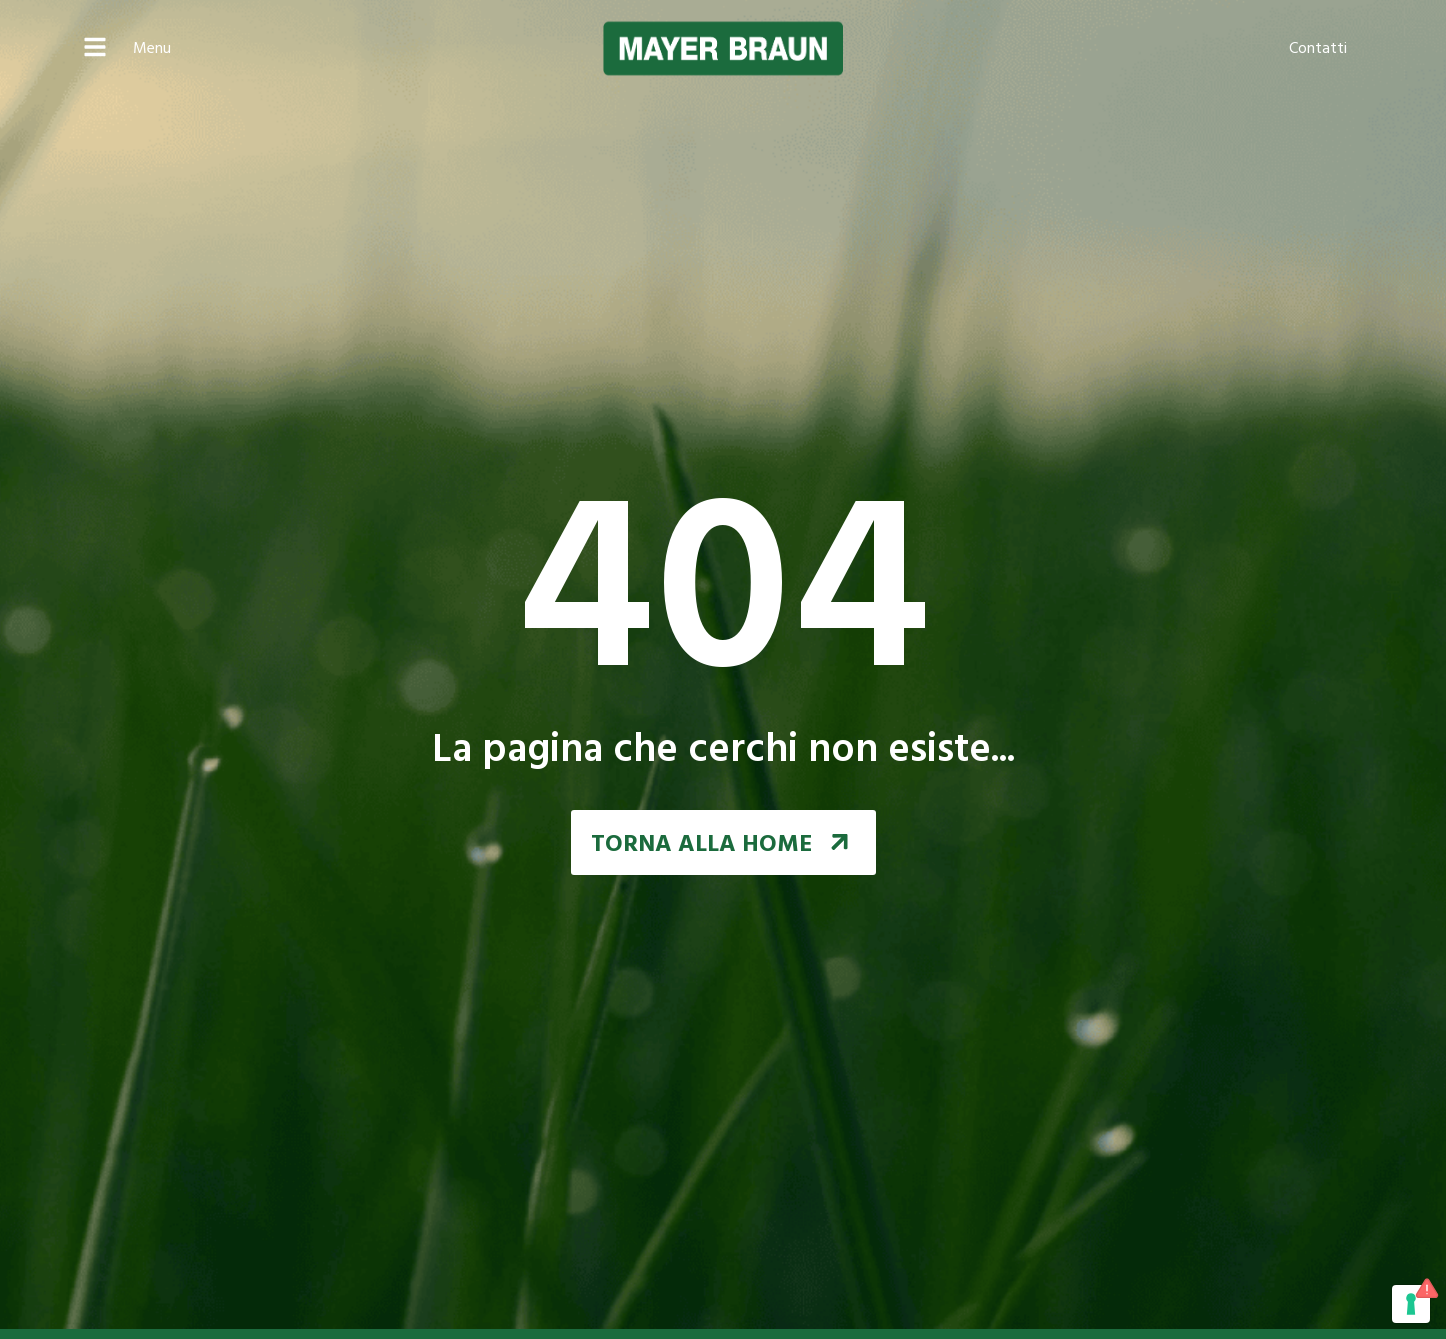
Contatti (1318, 49)
